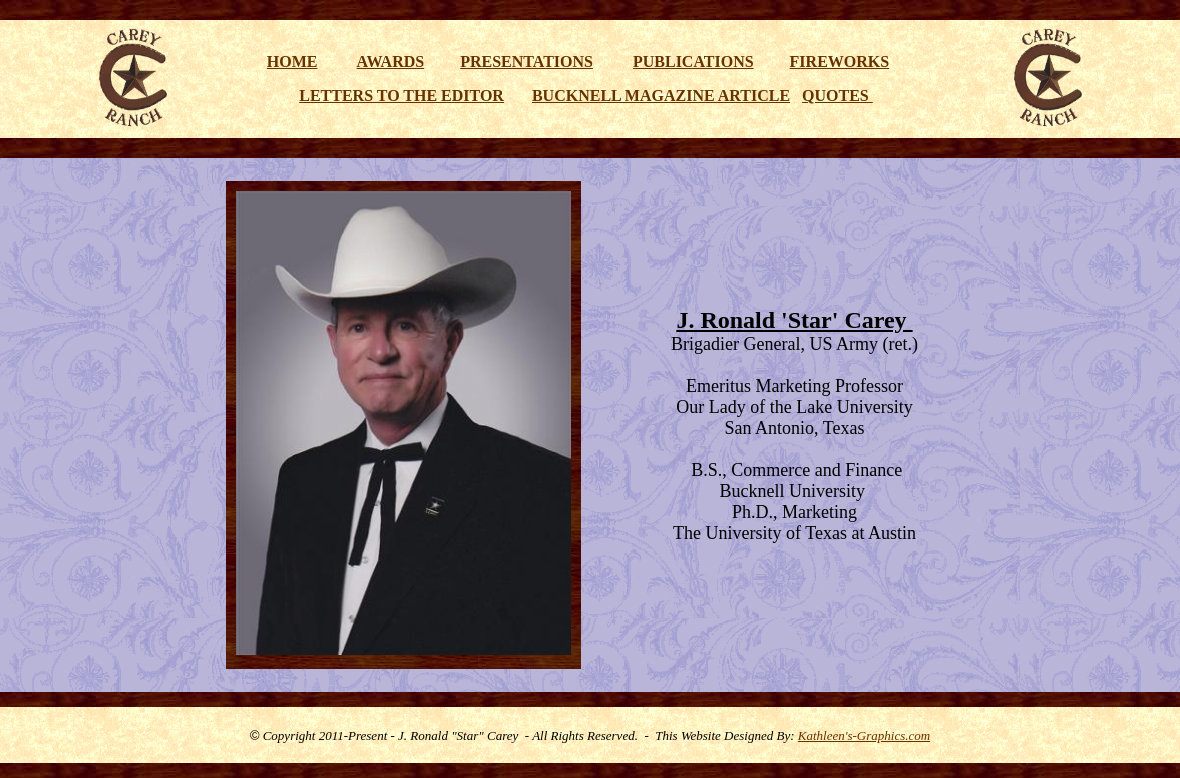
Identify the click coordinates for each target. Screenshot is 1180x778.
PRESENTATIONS (526, 61)
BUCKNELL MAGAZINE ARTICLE (661, 95)
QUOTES (837, 95)
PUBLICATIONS (693, 61)
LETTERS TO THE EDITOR (401, 95)
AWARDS (391, 61)
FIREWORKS (840, 61)
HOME (292, 61)
